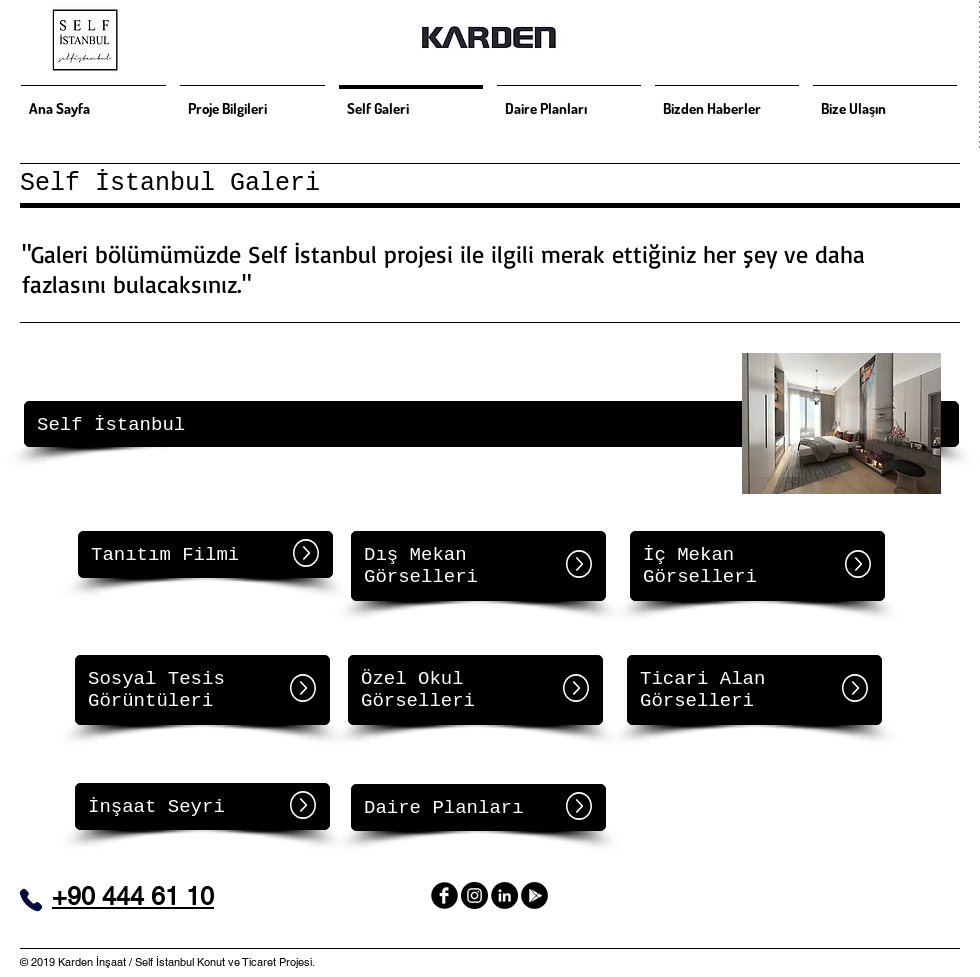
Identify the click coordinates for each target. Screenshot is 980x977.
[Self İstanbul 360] (534, 895)
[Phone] (31, 900)
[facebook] (444, 895)
